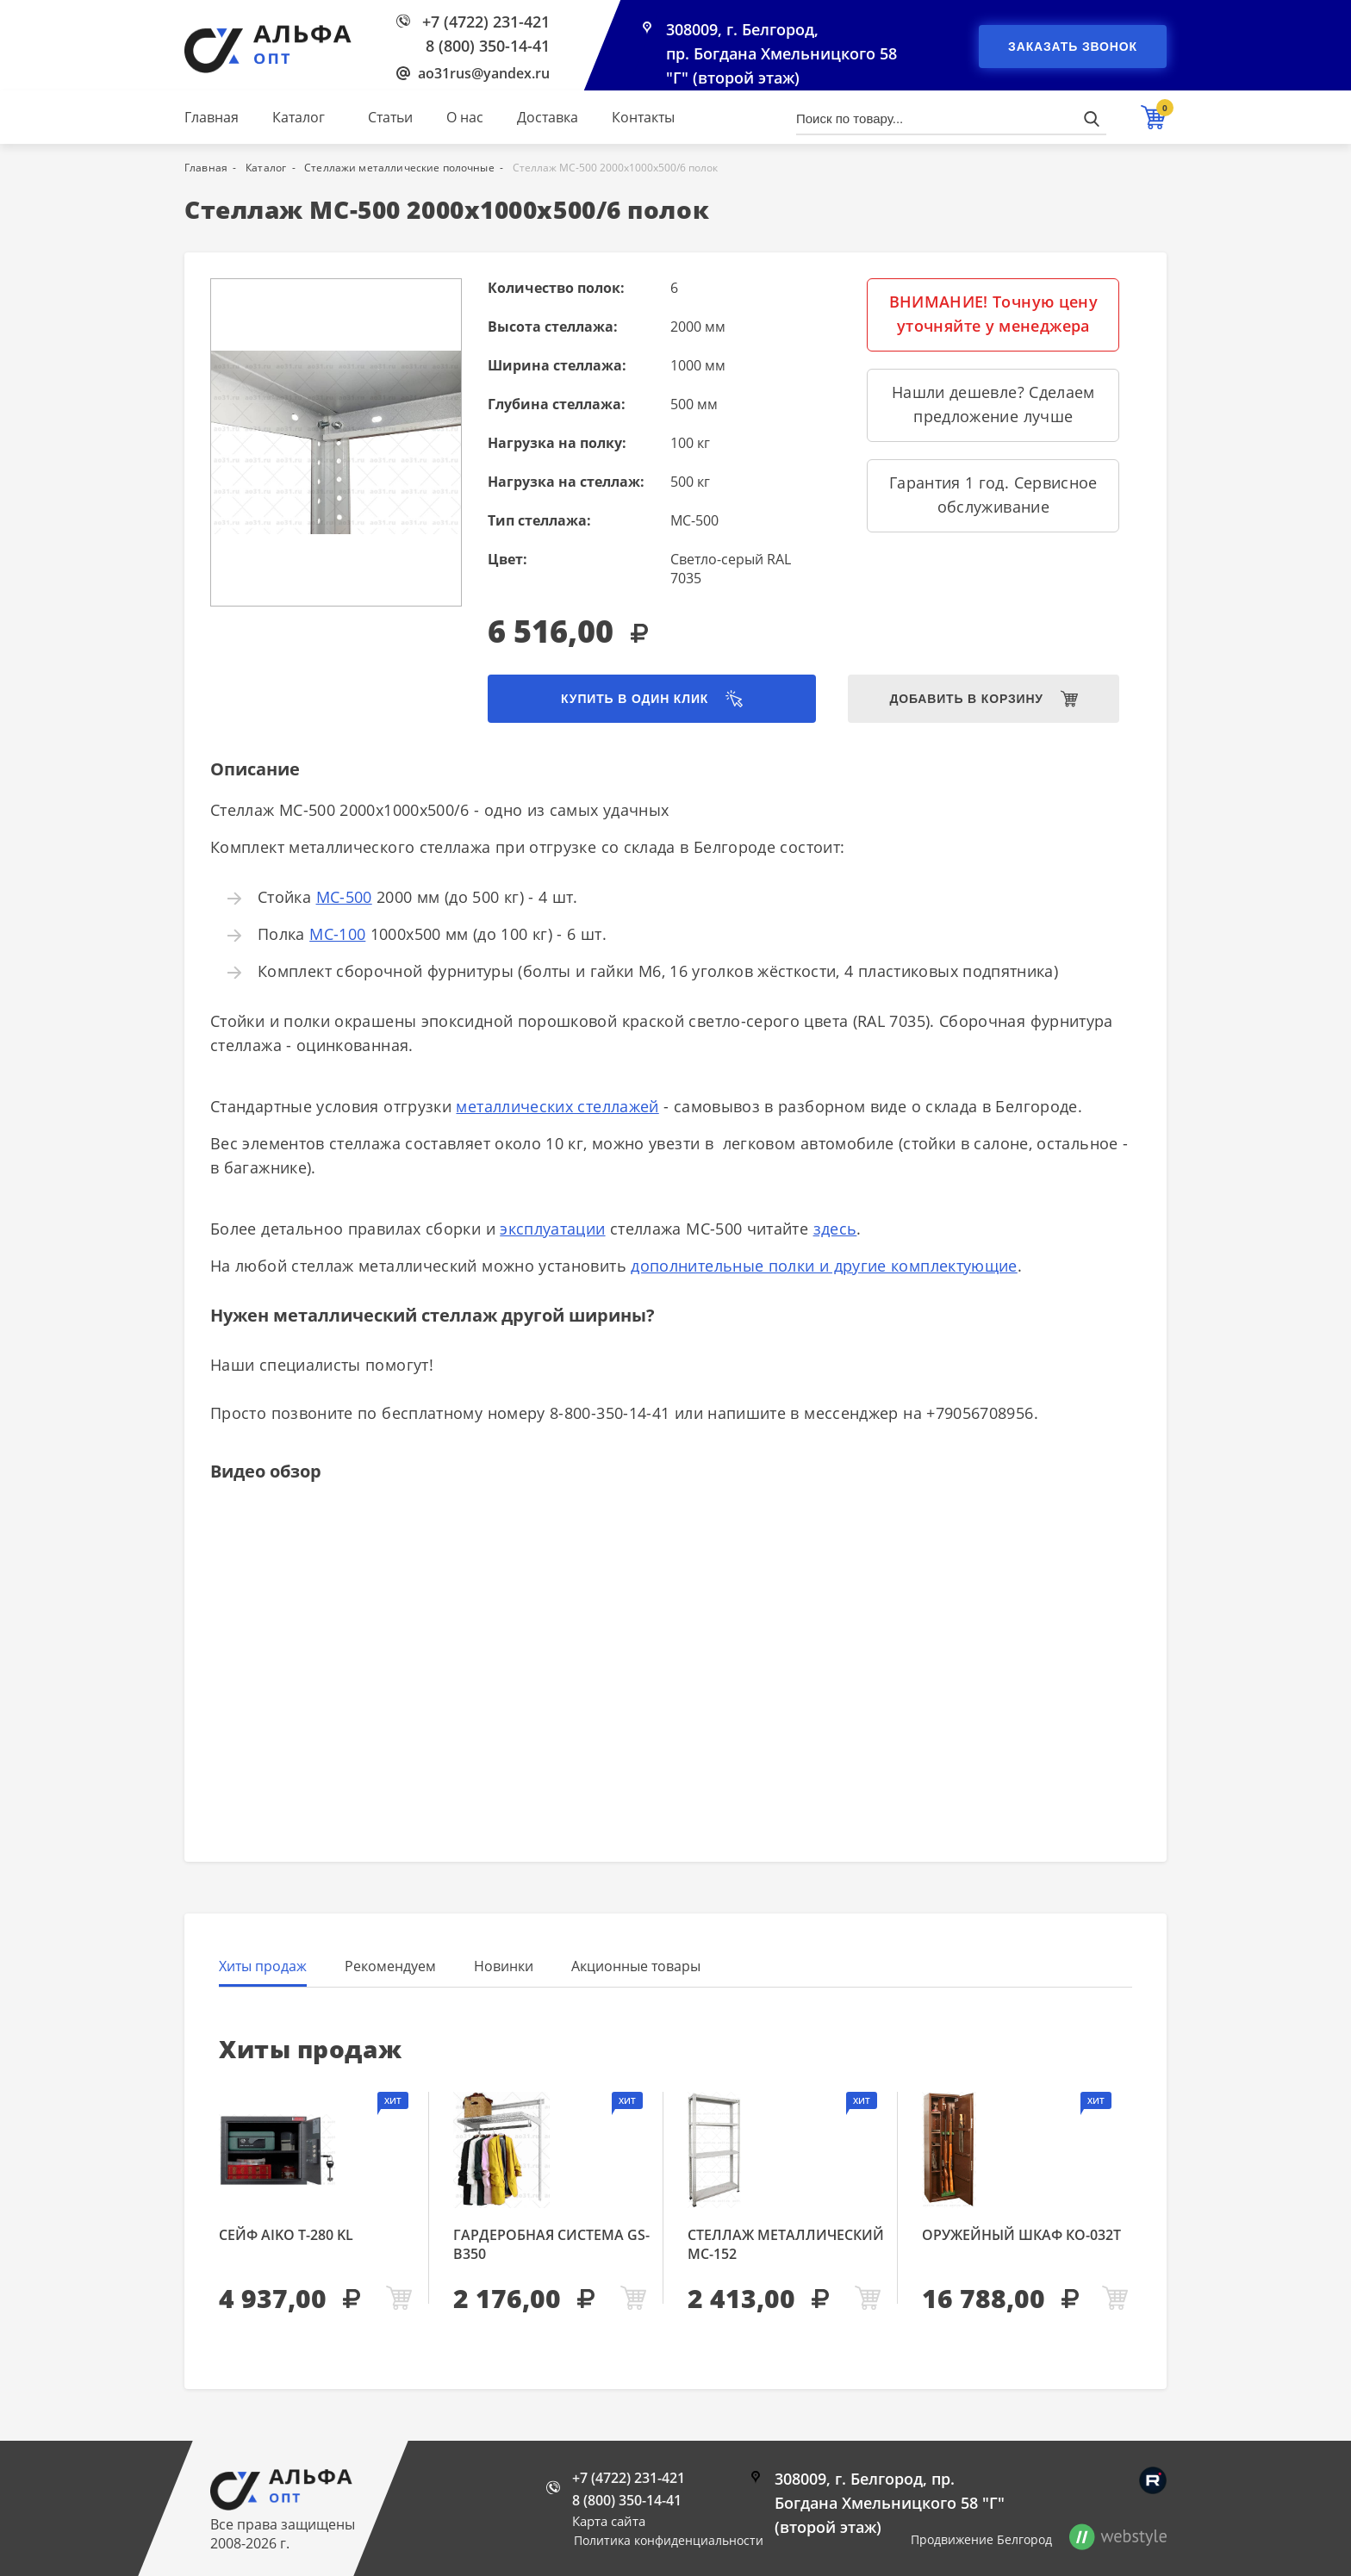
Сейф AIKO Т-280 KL (286, 2234)
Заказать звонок (1072, 46)
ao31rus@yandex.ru (484, 73)
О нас (464, 117)
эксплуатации (552, 1228)
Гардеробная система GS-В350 (551, 2244)
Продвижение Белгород (981, 2539)
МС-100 (337, 934)
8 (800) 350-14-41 (488, 45)
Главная (211, 117)
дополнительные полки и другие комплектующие (824, 1265)
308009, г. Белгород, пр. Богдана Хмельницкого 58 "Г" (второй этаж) (781, 53)
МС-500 (344, 897)
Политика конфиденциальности (668, 2540)
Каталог (298, 117)
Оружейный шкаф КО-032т (1021, 2234)
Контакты (643, 117)
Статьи (390, 117)
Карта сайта (608, 2520)
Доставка (547, 117)
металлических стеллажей (557, 1106)
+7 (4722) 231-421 (486, 21)
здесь (835, 1228)
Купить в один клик (634, 699)
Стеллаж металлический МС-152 (786, 2244)
